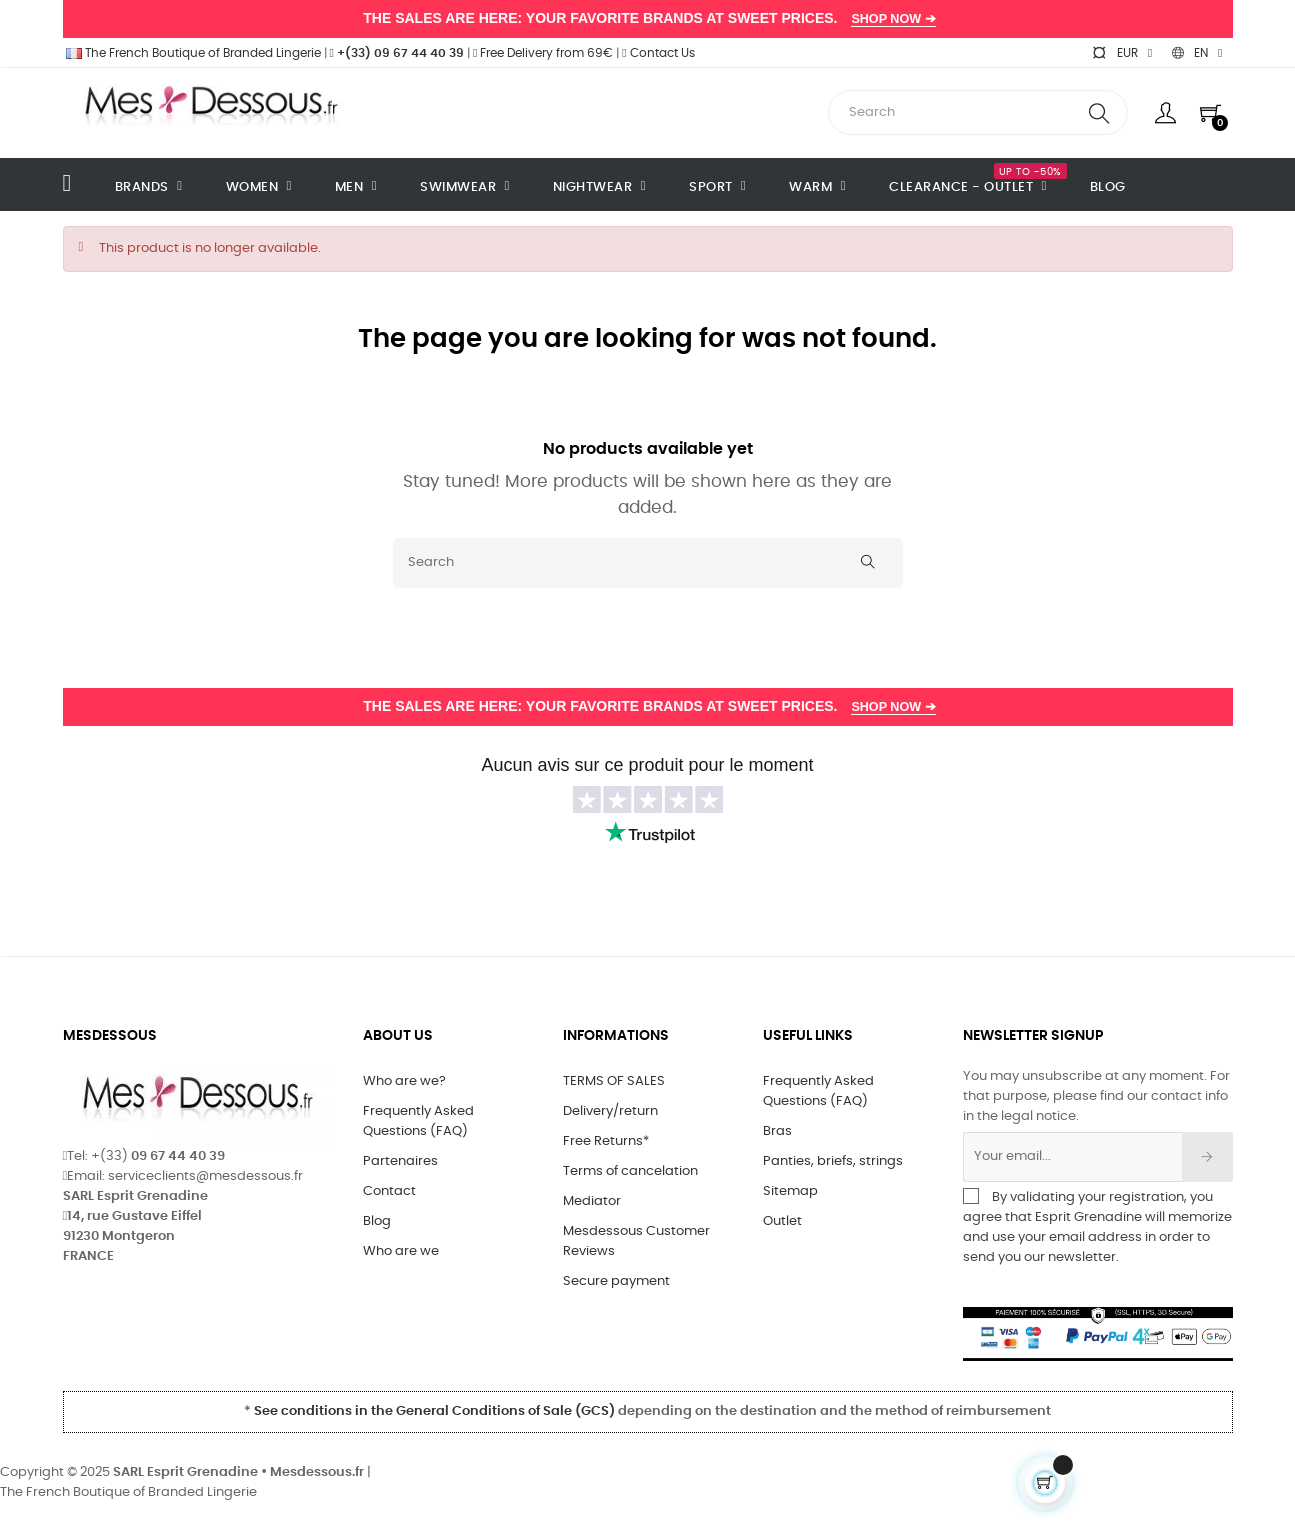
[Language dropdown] (1197, 53)
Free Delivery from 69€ (543, 53)
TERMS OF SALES (614, 1081)
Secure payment (616, 1281)
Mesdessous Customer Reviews (636, 1241)
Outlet (782, 1221)
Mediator (592, 1201)
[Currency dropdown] (1122, 53)
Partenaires (400, 1161)
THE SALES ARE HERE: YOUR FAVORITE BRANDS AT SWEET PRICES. (647, 18)
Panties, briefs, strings (833, 1161)
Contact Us (658, 53)
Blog (377, 1221)
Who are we (401, 1251)
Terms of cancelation (630, 1171)
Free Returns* (606, 1141)
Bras (777, 1131)
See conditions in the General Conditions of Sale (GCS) (434, 1411)
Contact (389, 1191)
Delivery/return (610, 1111)
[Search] (648, 563)
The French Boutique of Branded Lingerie (192, 53)
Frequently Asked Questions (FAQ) (418, 1121)
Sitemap (790, 1191)
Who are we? (404, 1081)
